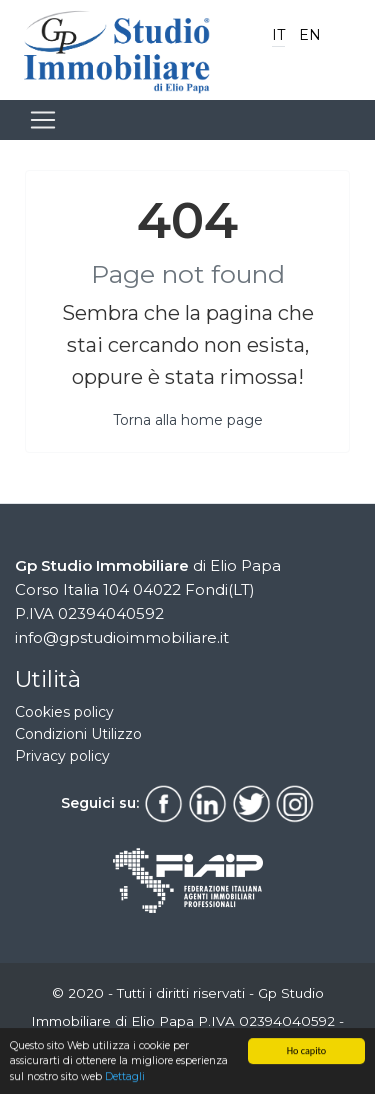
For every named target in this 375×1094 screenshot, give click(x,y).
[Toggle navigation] (43, 120)
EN (310, 35)
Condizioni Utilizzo (78, 734)
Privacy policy (62, 756)
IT (278, 35)
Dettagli (125, 1077)
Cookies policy (64, 712)
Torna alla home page (188, 420)
